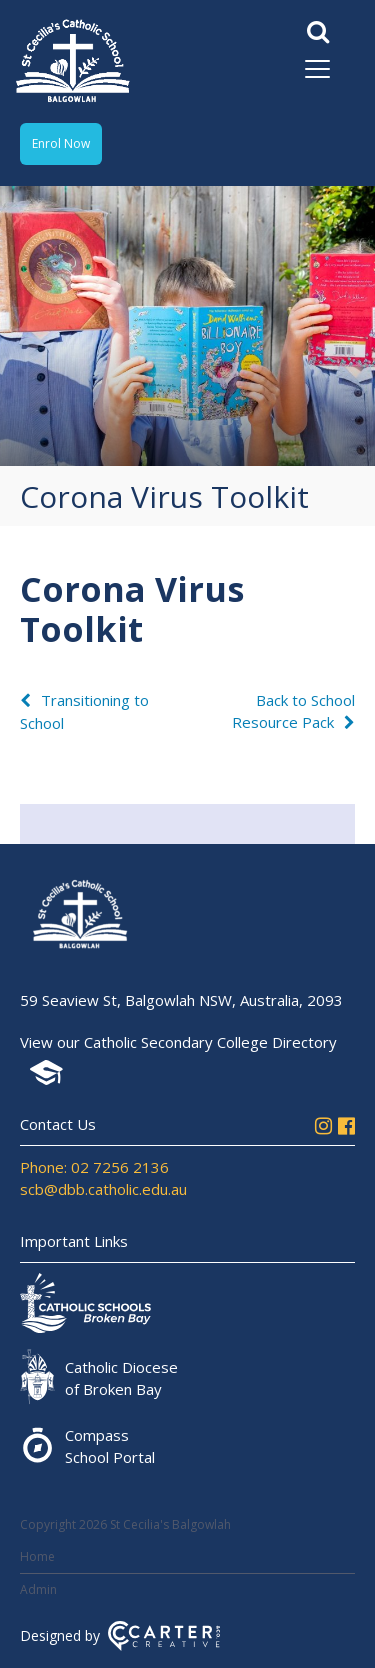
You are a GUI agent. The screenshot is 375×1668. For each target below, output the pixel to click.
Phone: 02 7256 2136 (94, 1167)
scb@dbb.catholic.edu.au (103, 1189)
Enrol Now (61, 143)
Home (37, 1556)
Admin (38, 1589)
